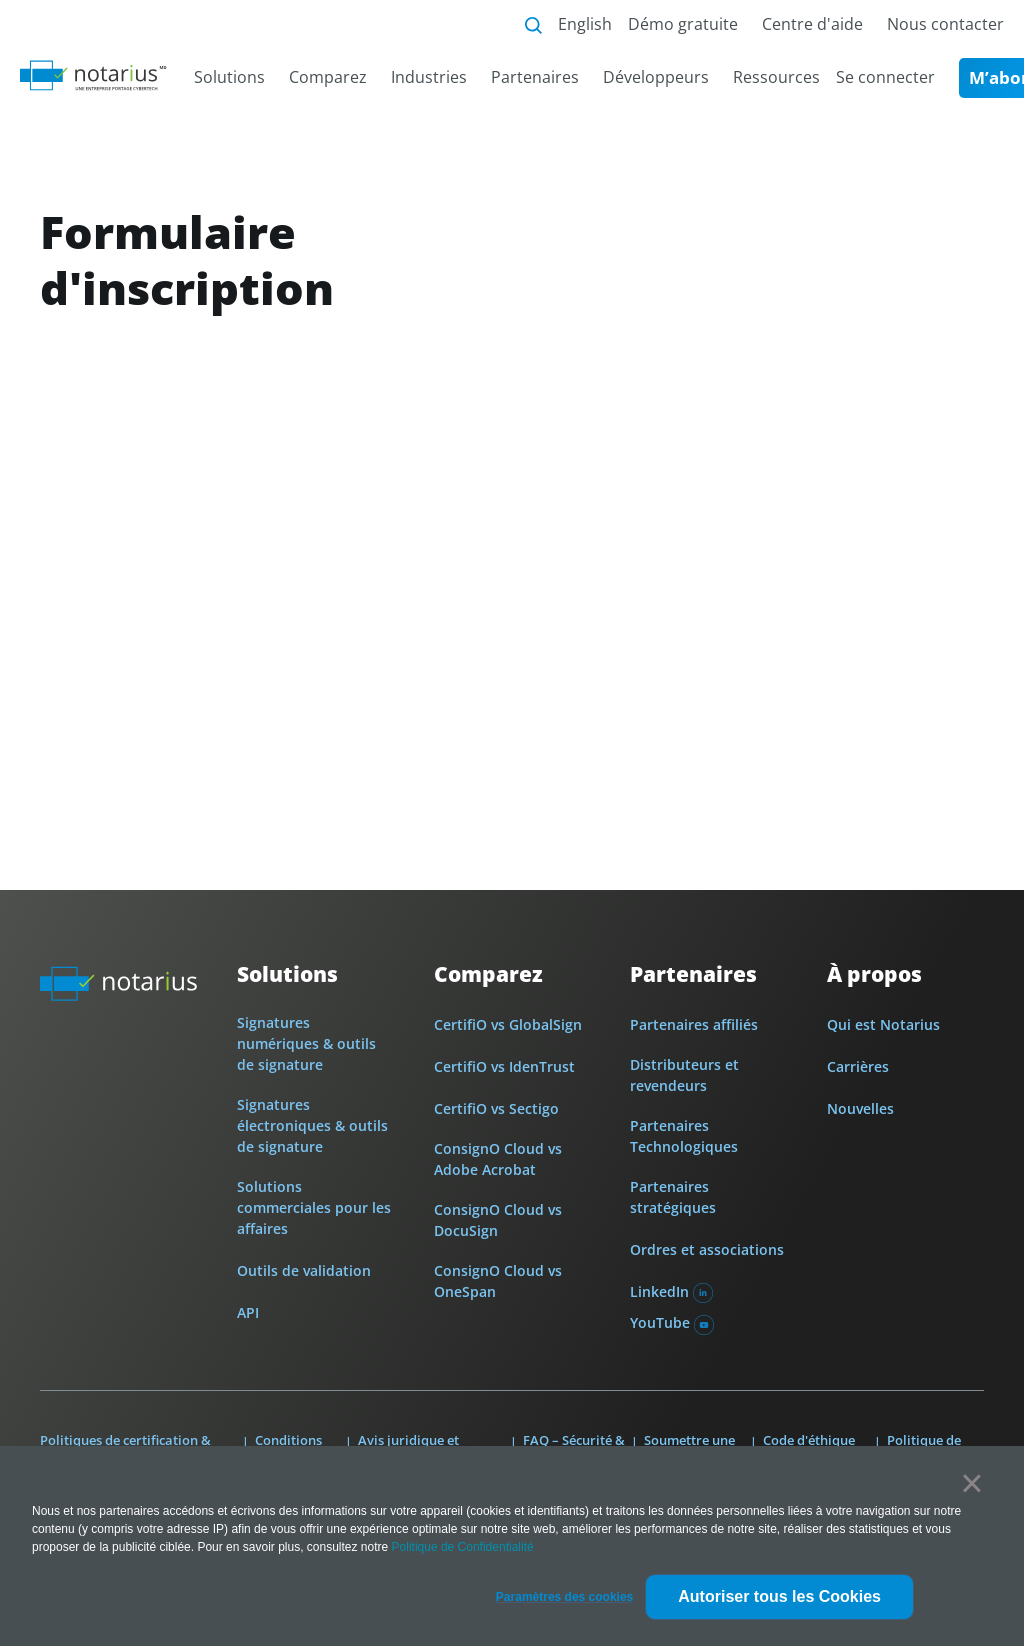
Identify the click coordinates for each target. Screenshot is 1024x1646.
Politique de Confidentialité (463, 1547)
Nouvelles (860, 1108)
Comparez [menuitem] (328, 77)
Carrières (858, 1066)
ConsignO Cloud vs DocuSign (498, 1220)
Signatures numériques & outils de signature (306, 1043)
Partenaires (693, 975)
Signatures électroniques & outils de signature (312, 1125)
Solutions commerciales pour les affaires (314, 1207)
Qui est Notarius (883, 1024)
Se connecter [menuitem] (885, 77)
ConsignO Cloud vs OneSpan (498, 1281)
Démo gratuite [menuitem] (683, 24)
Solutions (287, 975)
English (585, 24)
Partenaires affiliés (694, 1024)
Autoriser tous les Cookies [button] (779, 1596)
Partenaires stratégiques (673, 1197)
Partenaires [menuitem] (535, 77)
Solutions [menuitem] (229, 77)
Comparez (488, 975)
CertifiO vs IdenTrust (504, 1066)
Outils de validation (304, 1270)
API (248, 1312)
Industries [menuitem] (429, 77)
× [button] (971, 1483)
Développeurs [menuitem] (656, 77)
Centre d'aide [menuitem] (812, 24)
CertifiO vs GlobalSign (508, 1024)
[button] (564, 1597)
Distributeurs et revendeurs (684, 1075)
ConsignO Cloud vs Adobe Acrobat (498, 1159)
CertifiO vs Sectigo (496, 1108)
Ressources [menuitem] (776, 77)
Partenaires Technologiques (684, 1136)
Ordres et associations (707, 1249)
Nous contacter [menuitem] (945, 24)
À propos (874, 975)
